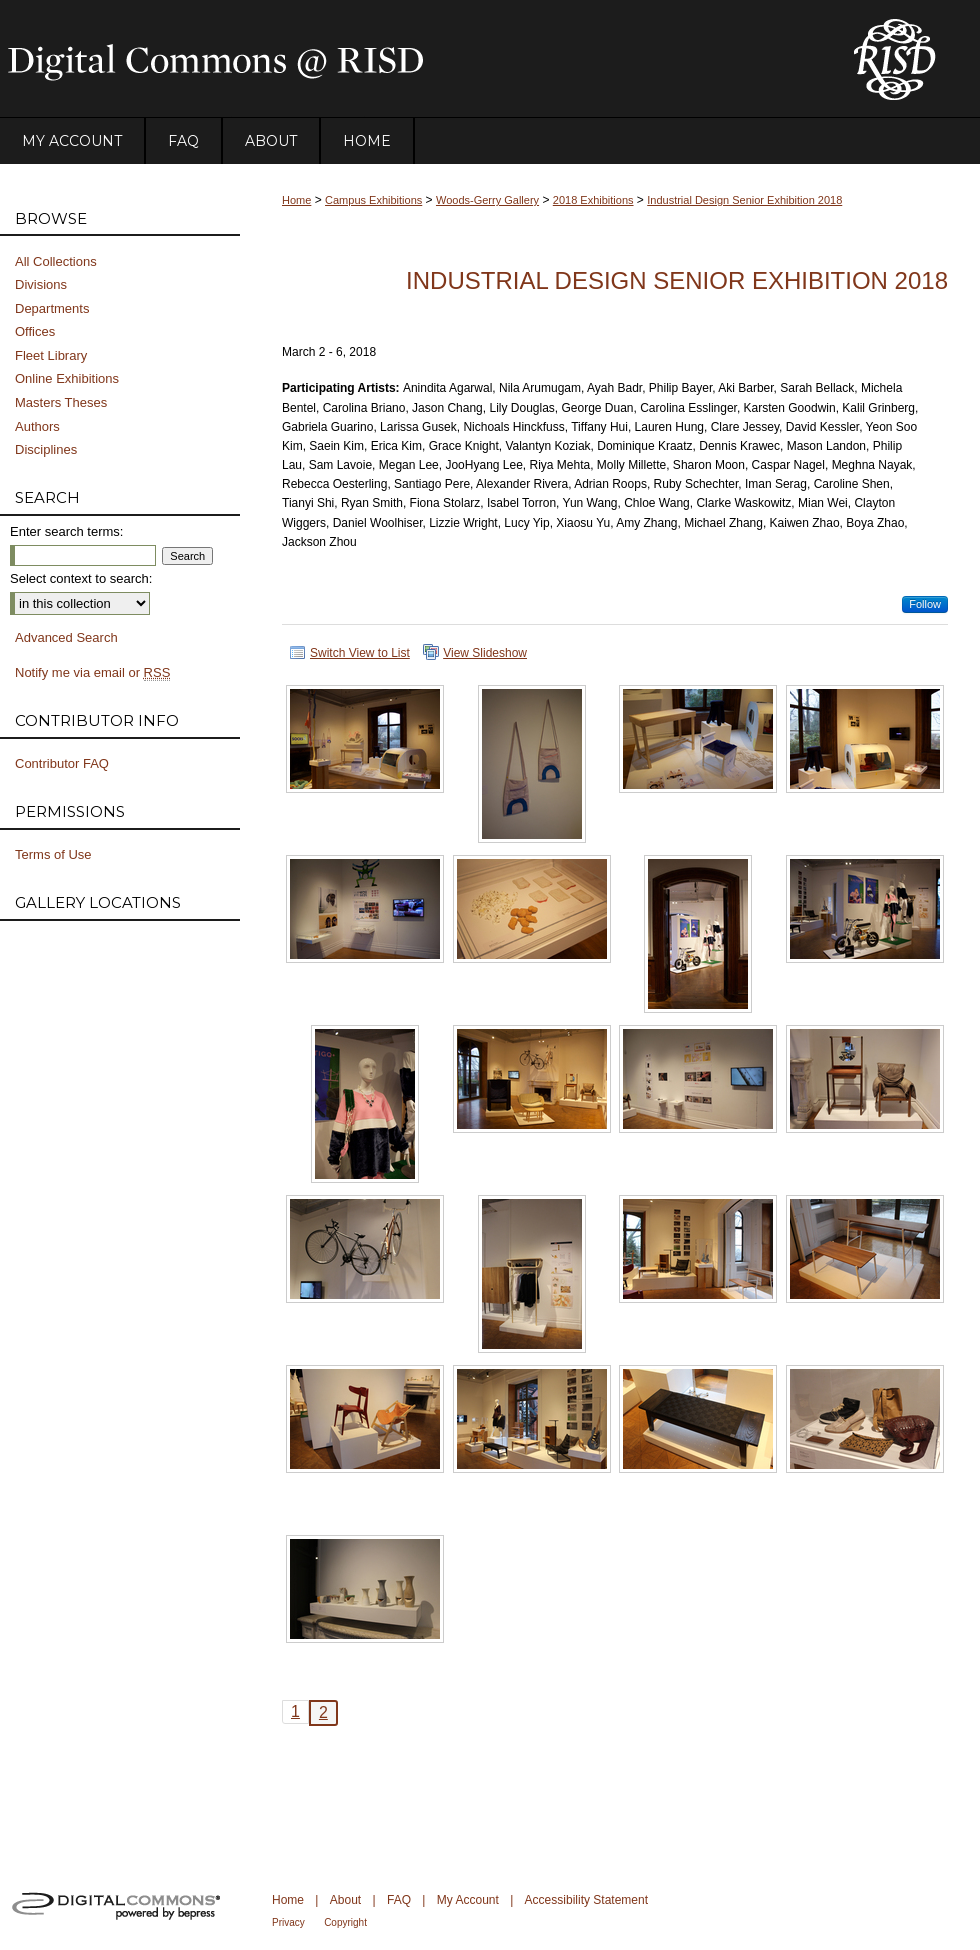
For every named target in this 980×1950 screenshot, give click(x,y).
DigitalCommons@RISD (410, 59)
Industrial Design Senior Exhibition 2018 (744, 200)
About (345, 1900)
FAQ (399, 1900)
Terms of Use (53, 854)
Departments (52, 308)
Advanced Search (66, 637)
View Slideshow (485, 653)
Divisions (41, 284)
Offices (35, 331)
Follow (925, 604)
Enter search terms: (66, 531)
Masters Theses (61, 402)
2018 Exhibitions (593, 200)
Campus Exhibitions (373, 200)
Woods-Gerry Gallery (487, 200)
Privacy (288, 1922)
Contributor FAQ (62, 763)
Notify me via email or (92, 673)
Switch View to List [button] (360, 653)
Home (296, 200)
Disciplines (46, 449)
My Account (468, 1900)
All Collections (56, 261)
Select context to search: (81, 578)
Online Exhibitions (67, 378)
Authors (37, 426)
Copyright (345, 1922)
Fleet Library (51, 355)
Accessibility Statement (586, 1900)
